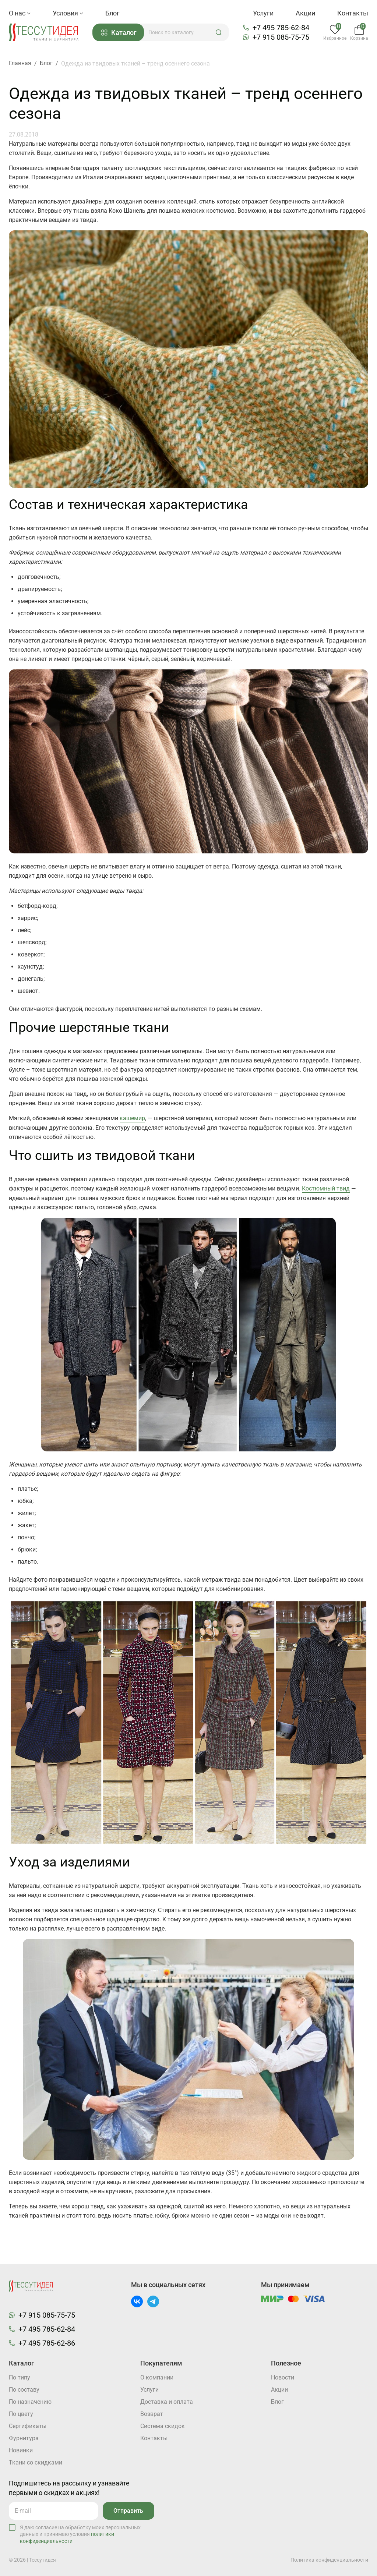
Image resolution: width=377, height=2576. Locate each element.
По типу (19, 2377)
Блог (112, 13)
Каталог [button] (119, 32)
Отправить (128, 2509)
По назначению (30, 2401)
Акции (305, 13)
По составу (24, 2389)
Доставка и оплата (166, 2401)
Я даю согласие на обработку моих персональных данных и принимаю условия (80, 2533)
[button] (219, 32)
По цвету (21, 2413)
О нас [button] (20, 13)
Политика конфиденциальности (329, 2559)
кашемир (132, 1118)
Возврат (151, 2413)
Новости (282, 2377)
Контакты (352, 13)
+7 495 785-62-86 (46, 2342)
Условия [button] (68, 13)
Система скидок (162, 2425)
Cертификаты (27, 2425)
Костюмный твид (326, 1188)
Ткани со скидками (35, 2462)
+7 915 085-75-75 (281, 37)
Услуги (263, 13)
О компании (156, 2377)
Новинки (21, 2449)
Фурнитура (24, 2437)
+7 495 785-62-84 (281, 27)
